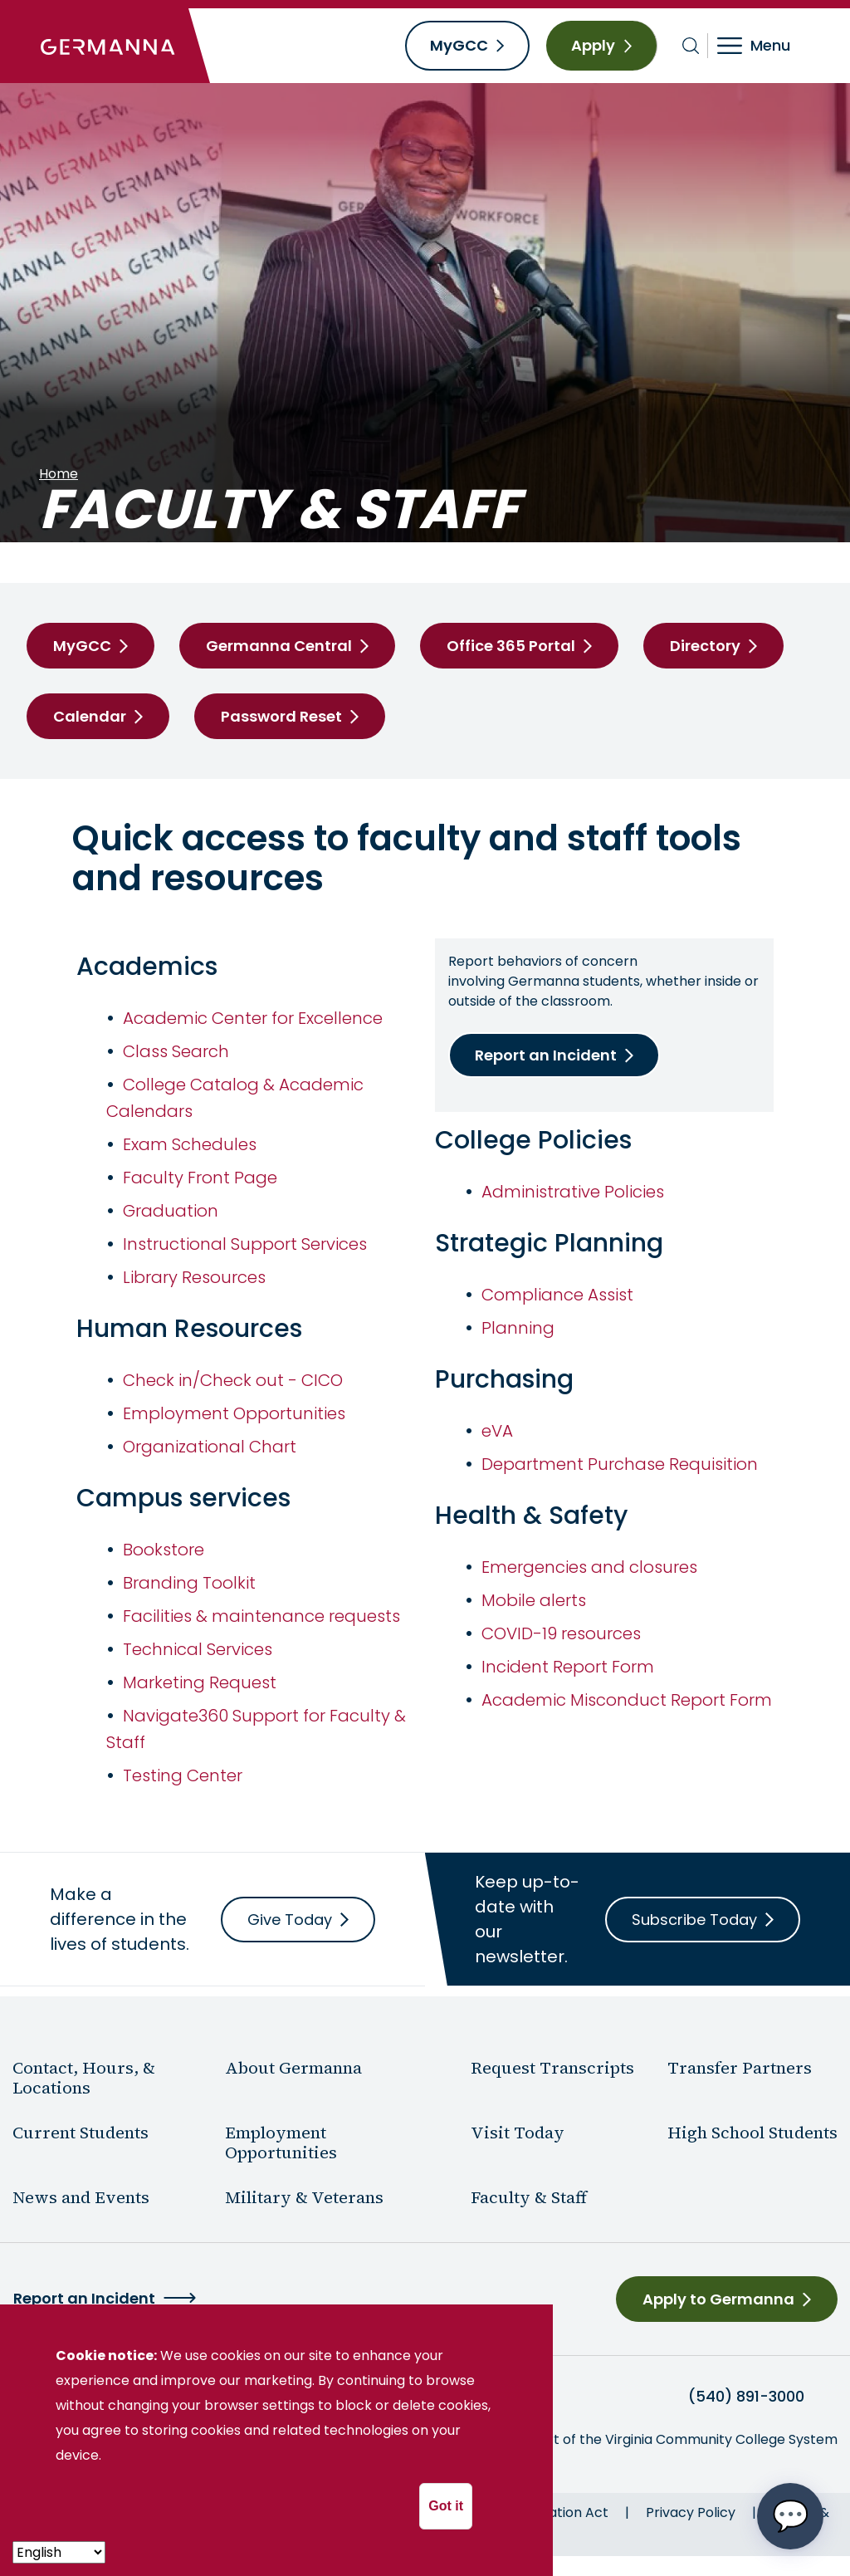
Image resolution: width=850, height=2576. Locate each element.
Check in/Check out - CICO (233, 1380)
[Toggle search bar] (691, 45)
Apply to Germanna (718, 2299)
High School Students (752, 2132)
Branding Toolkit (189, 1582)
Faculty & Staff (529, 2197)
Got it (445, 2506)
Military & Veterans (304, 2197)
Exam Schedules (189, 1144)
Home (58, 473)
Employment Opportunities (234, 1413)
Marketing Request (199, 1682)
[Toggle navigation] (765, 45)
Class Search (176, 1051)
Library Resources (194, 1277)
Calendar (89, 716)
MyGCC (459, 45)
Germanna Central (279, 645)
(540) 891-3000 (746, 2397)
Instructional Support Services (245, 1244)
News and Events (80, 2197)
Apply (593, 45)
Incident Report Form (567, 1666)
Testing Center (182, 1775)
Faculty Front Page (200, 1177)
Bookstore (163, 1549)
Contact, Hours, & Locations (83, 2077)
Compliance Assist (557, 1294)
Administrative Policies (572, 1191)
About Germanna (293, 2067)
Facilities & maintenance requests (261, 1616)
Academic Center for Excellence (253, 1018)
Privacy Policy (690, 2512)
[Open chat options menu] (790, 2516)
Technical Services (197, 1649)
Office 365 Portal (511, 645)
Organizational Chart (209, 1446)
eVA (497, 1430)
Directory (705, 645)
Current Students (80, 2132)
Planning (517, 1327)
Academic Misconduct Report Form (626, 1700)
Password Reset (281, 716)
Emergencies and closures (589, 1567)
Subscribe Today (694, 1919)
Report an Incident (546, 1055)
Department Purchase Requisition (619, 1464)
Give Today (289, 1919)
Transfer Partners (739, 2067)
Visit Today (517, 2132)
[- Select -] (58, 2552)
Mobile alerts (533, 1600)
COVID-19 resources (561, 1633)
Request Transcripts (552, 2067)
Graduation (170, 1210)
